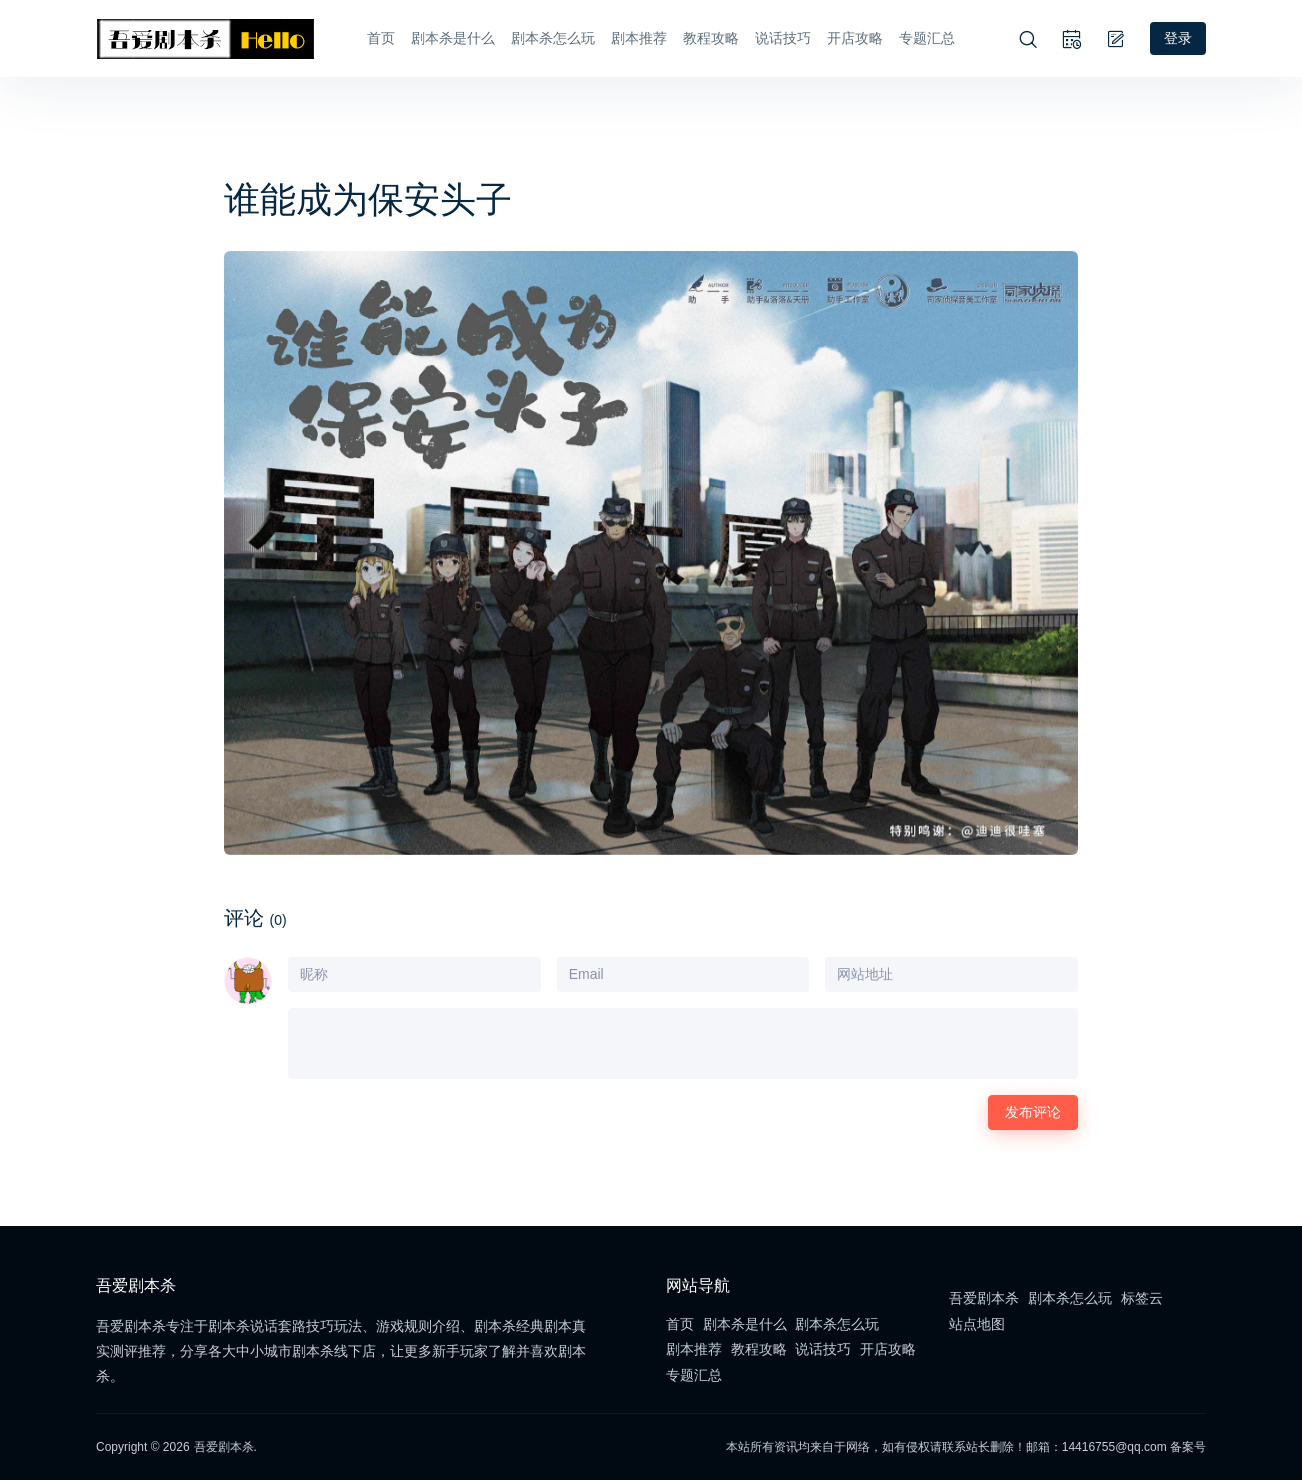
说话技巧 (783, 38)
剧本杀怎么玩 (553, 38)
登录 (1178, 38)
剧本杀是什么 (453, 38)
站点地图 (977, 1324)
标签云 (1142, 1298)
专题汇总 (927, 38)
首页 (381, 38)
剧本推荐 (639, 38)
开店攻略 (855, 38)
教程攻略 (711, 38)
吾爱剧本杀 (984, 1298)
